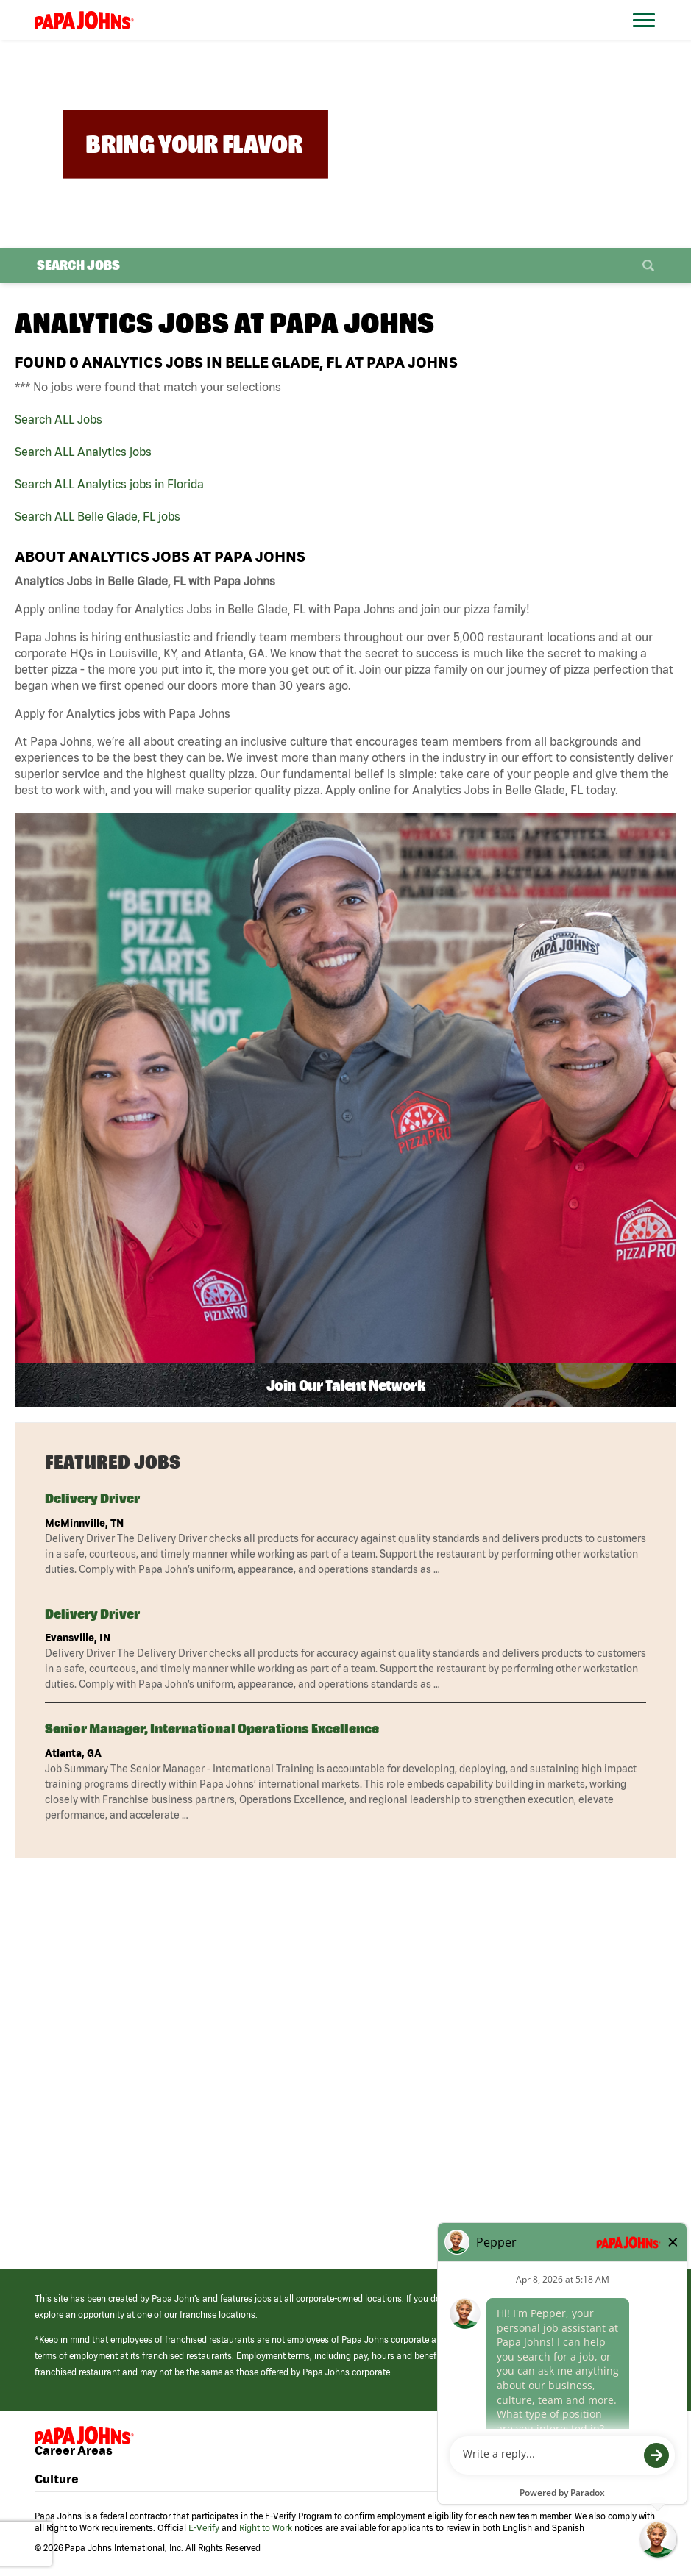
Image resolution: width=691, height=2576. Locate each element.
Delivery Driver (92, 1498)
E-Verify (203, 2528)
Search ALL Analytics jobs (83, 451)
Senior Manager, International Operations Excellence (212, 1728)
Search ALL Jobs (58, 419)
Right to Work (265, 2528)
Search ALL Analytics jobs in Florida (109, 483)
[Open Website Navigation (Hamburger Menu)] (650, 38)
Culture (57, 2479)
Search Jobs (78, 265)
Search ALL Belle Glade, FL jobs (97, 516)
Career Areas (74, 2450)
